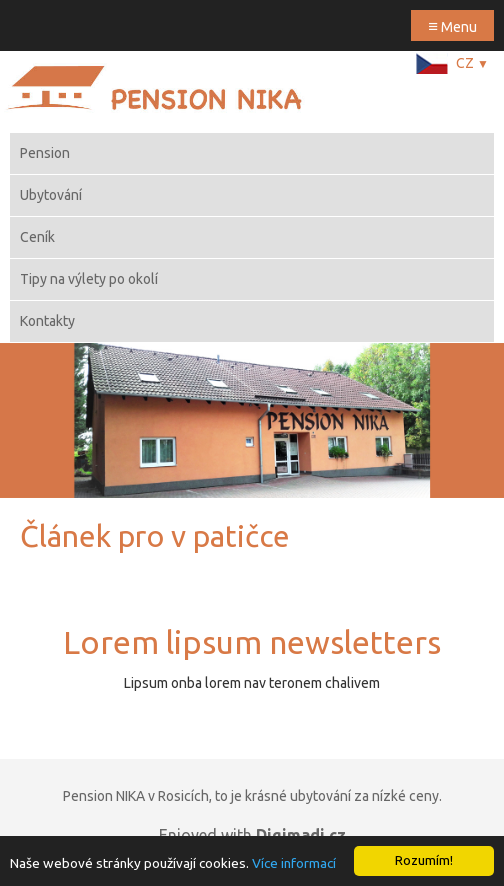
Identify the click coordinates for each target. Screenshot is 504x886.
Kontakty (47, 321)
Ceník (37, 237)
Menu (452, 25)
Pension (45, 153)
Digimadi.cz (301, 835)
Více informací (294, 863)
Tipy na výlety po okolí (89, 279)
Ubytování (51, 195)
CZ (472, 63)
